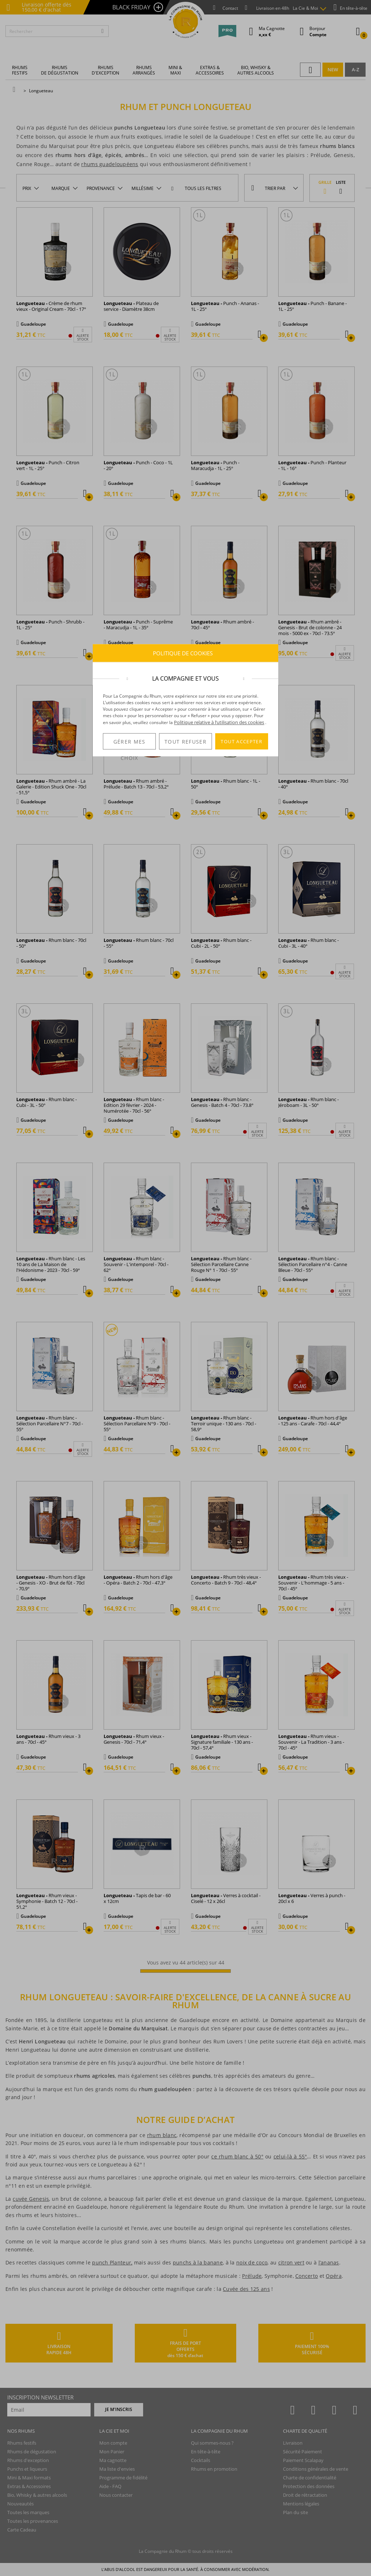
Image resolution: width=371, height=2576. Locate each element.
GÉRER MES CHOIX (129, 744)
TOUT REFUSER (185, 742)
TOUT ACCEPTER (241, 741)
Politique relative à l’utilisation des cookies (219, 722)
